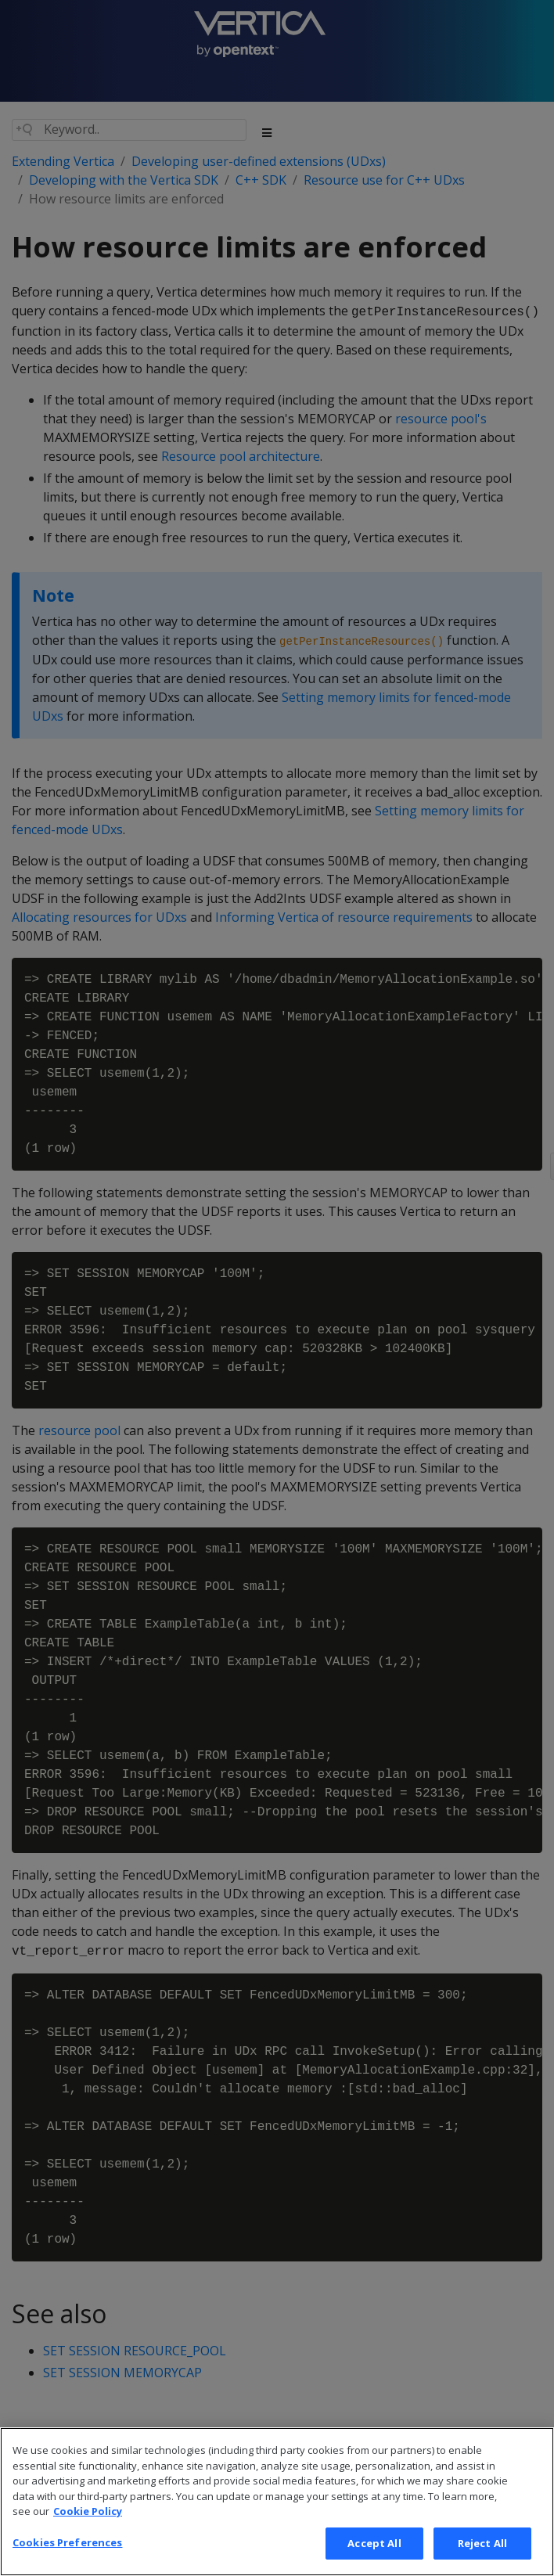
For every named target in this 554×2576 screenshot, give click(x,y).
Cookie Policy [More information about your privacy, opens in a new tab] (87, 2535)
